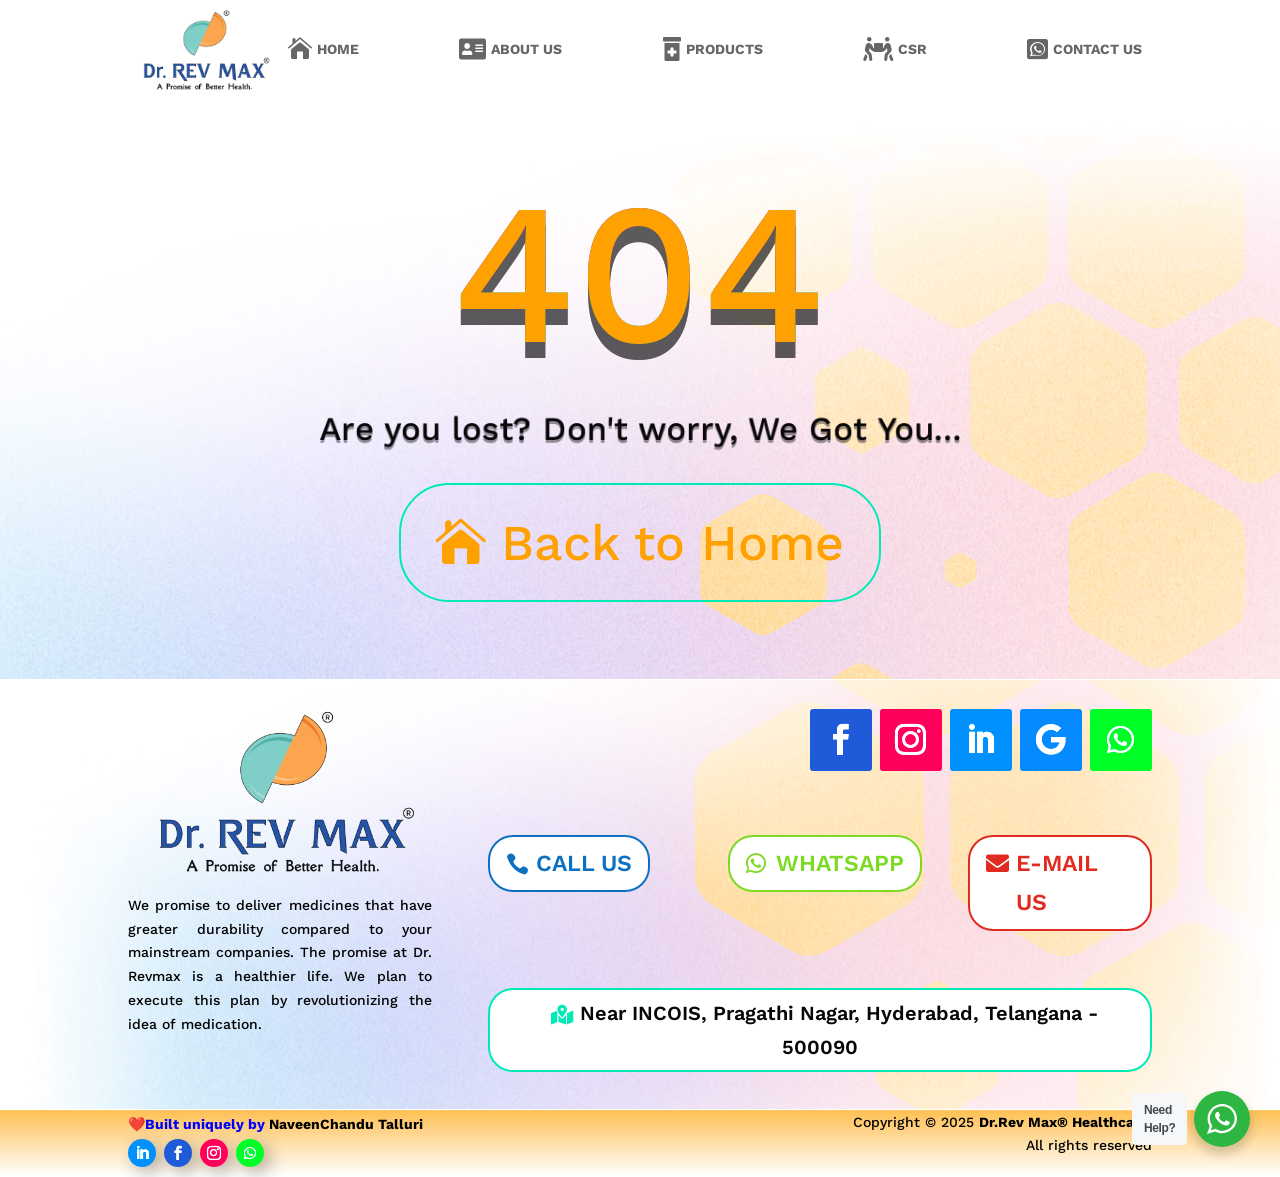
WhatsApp (840, 863)
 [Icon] (1037, 49)
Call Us (584, 863)
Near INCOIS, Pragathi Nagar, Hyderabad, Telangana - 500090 (824, 1030)
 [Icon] (672, 49)
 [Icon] (878, 49)
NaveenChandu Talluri (346, 1124)
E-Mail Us (1057, 883)
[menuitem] (323, 49)
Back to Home (672, 542)
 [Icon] (300, 49)
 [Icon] (472, 49)
